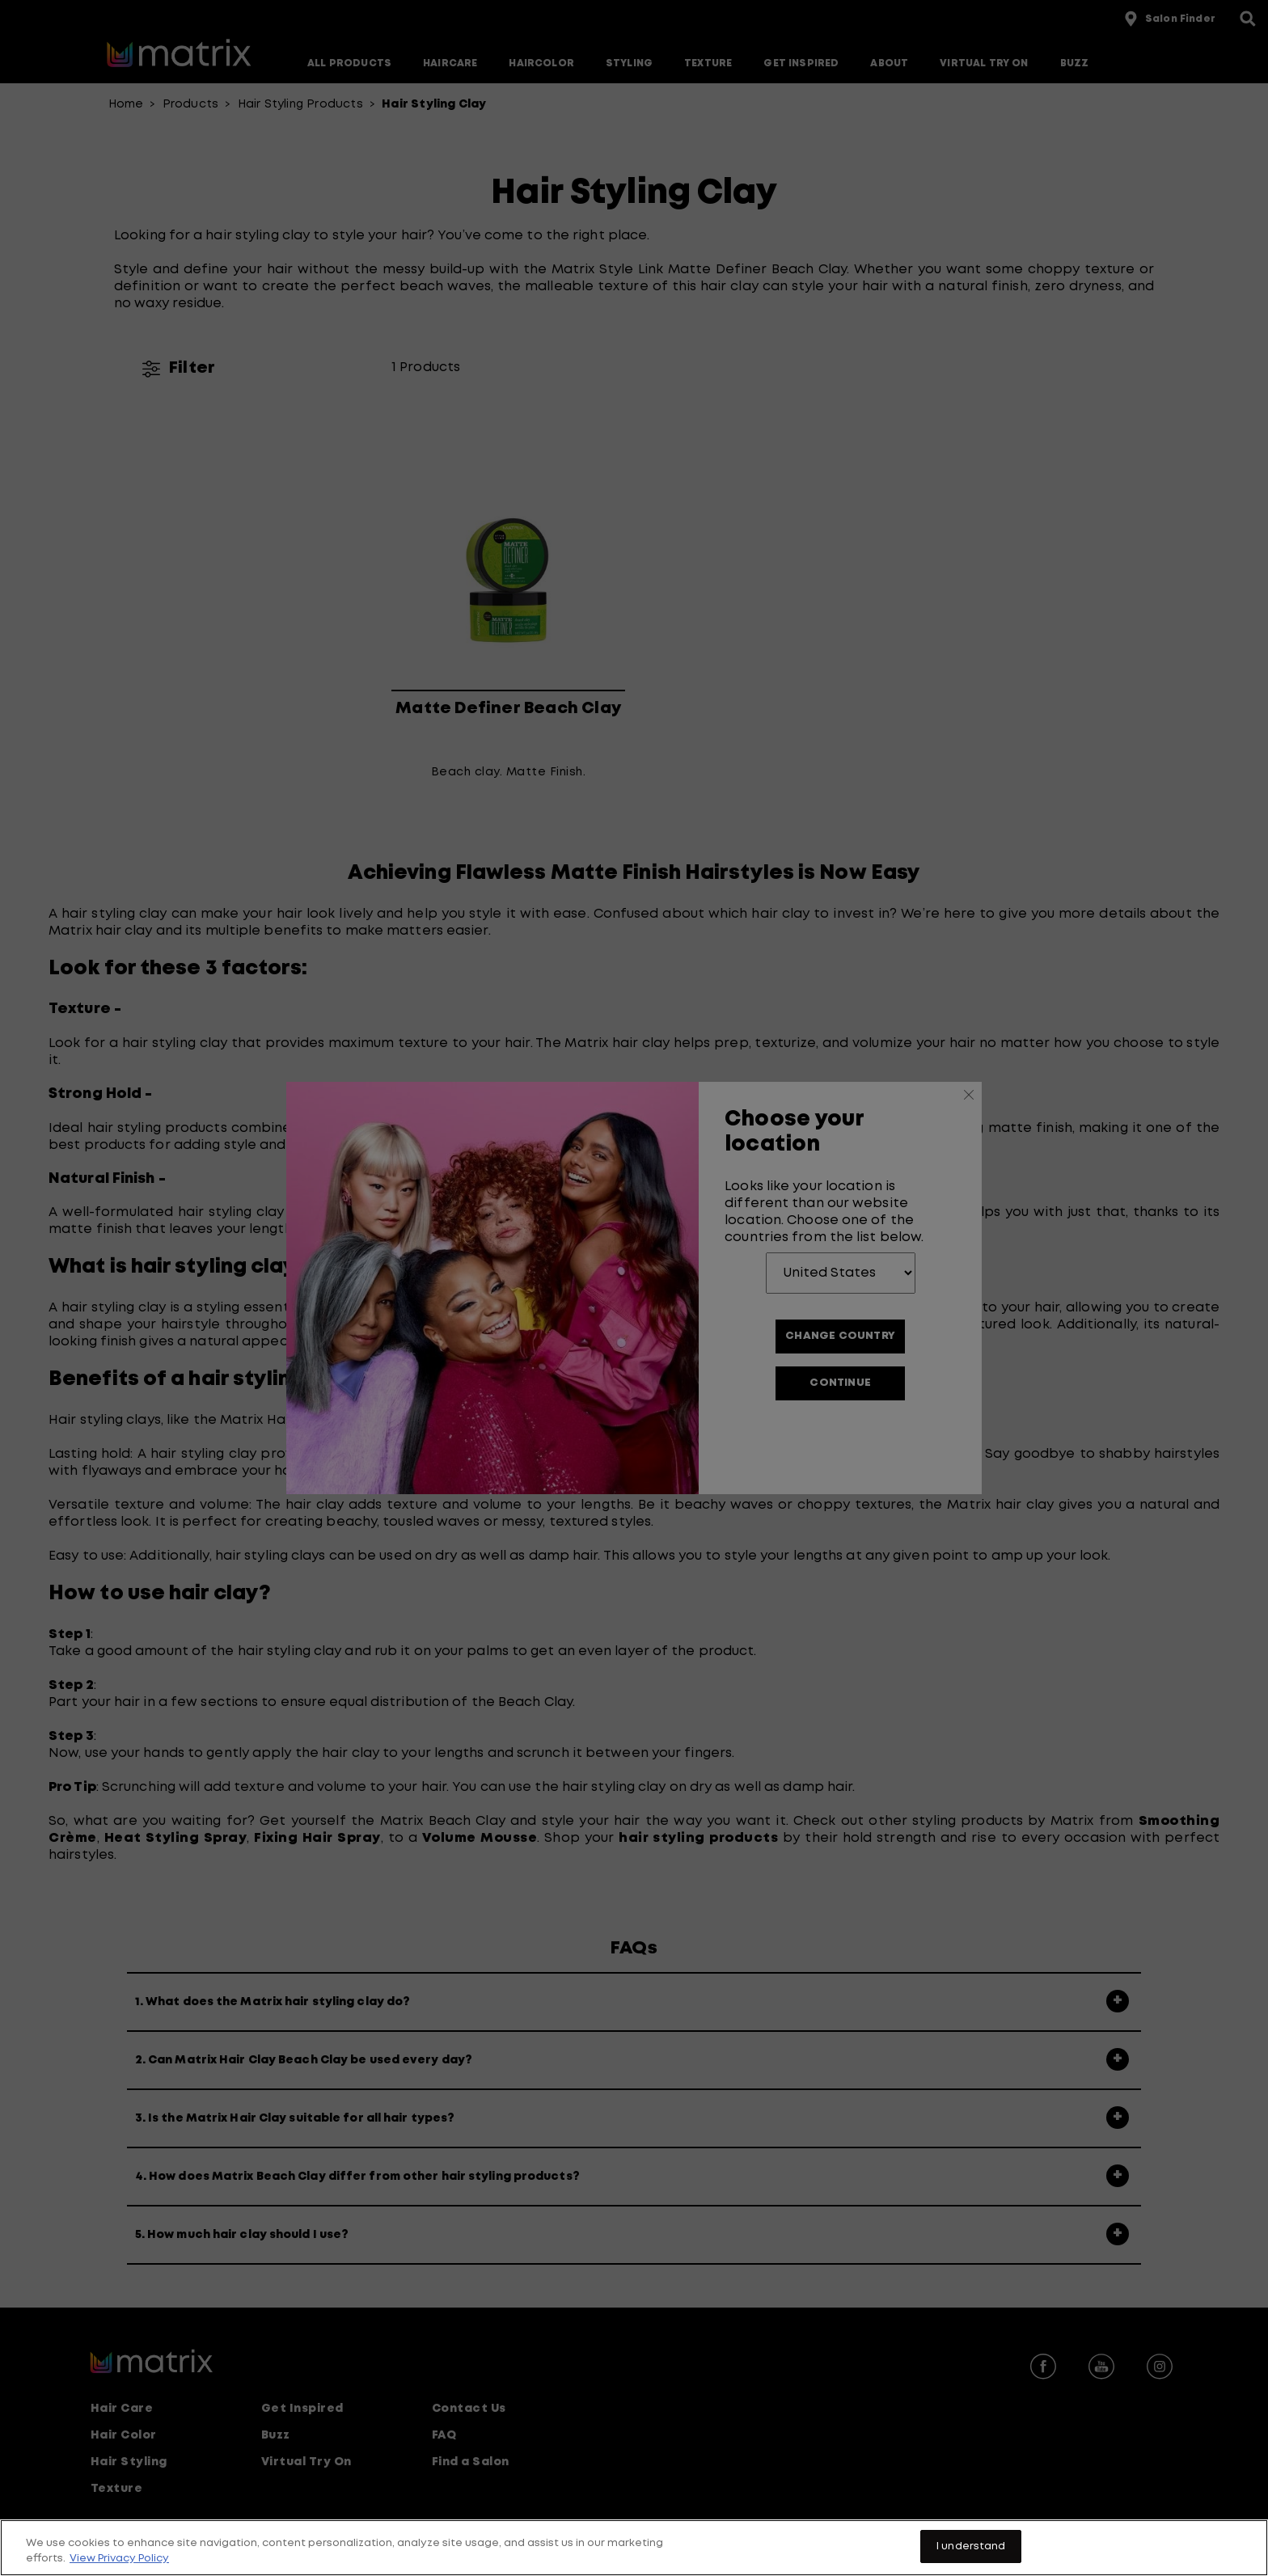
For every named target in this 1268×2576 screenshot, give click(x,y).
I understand (971, 2553)
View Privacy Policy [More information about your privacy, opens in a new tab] (119, 2565)
